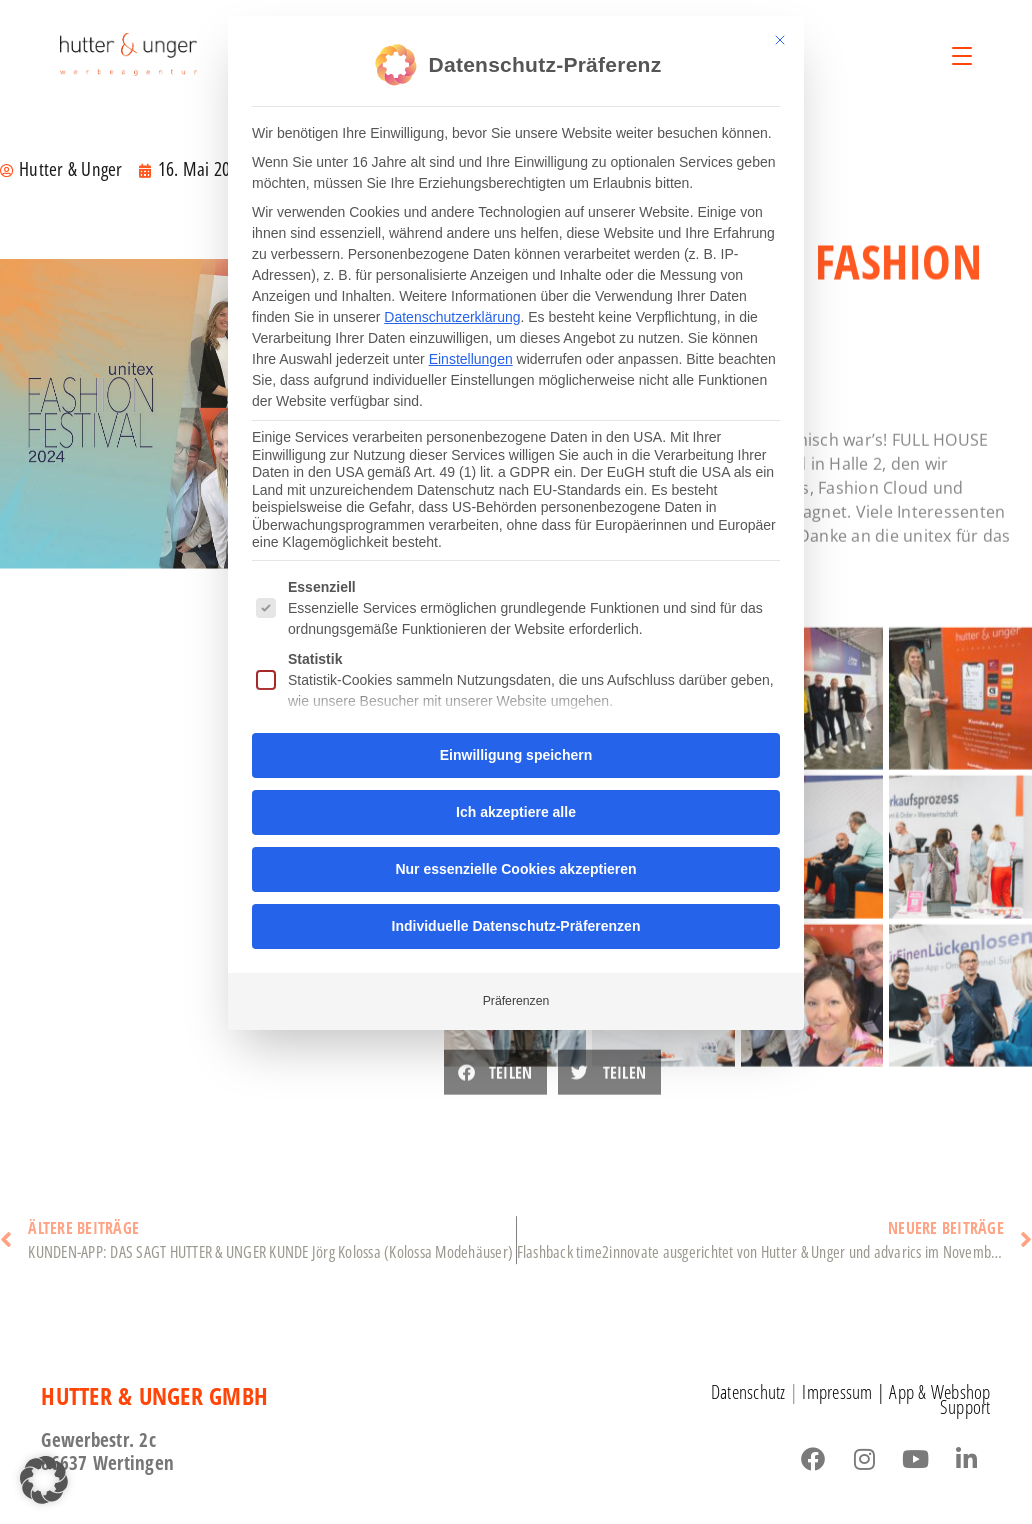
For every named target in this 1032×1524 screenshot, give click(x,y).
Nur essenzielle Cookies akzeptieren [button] (515, 866)
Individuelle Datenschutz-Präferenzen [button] (516, 923)
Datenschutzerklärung (452, 314)
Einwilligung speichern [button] (516, 752)
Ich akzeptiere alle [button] (516, 809)
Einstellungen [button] (471, 356)
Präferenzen (516, 998)
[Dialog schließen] (780, 37)
